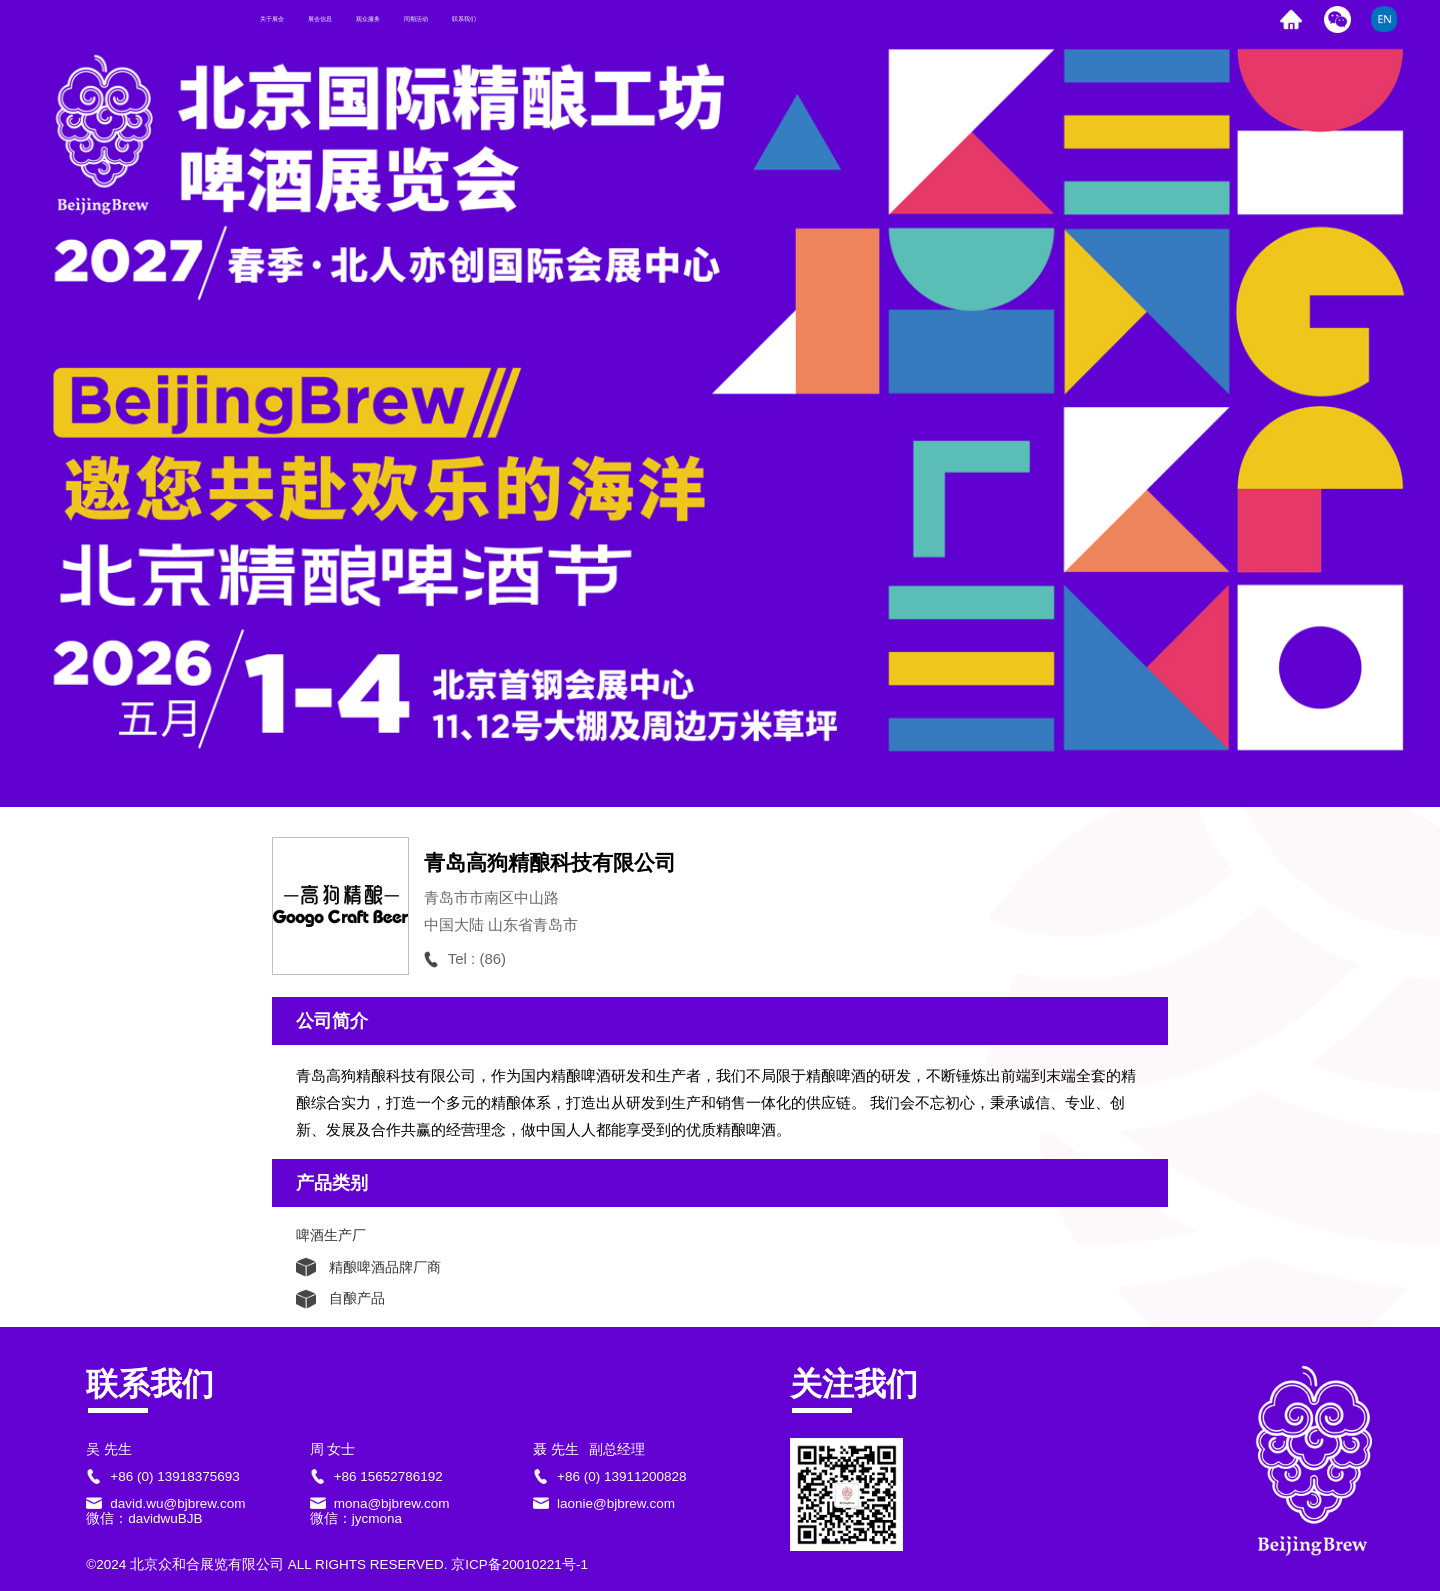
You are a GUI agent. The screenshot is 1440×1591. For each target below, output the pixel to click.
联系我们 (743, 19)
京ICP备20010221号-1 (519, 1564)
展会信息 (413, 19)
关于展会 (303, 19)
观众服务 (523, 19)
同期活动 (633, 19)
